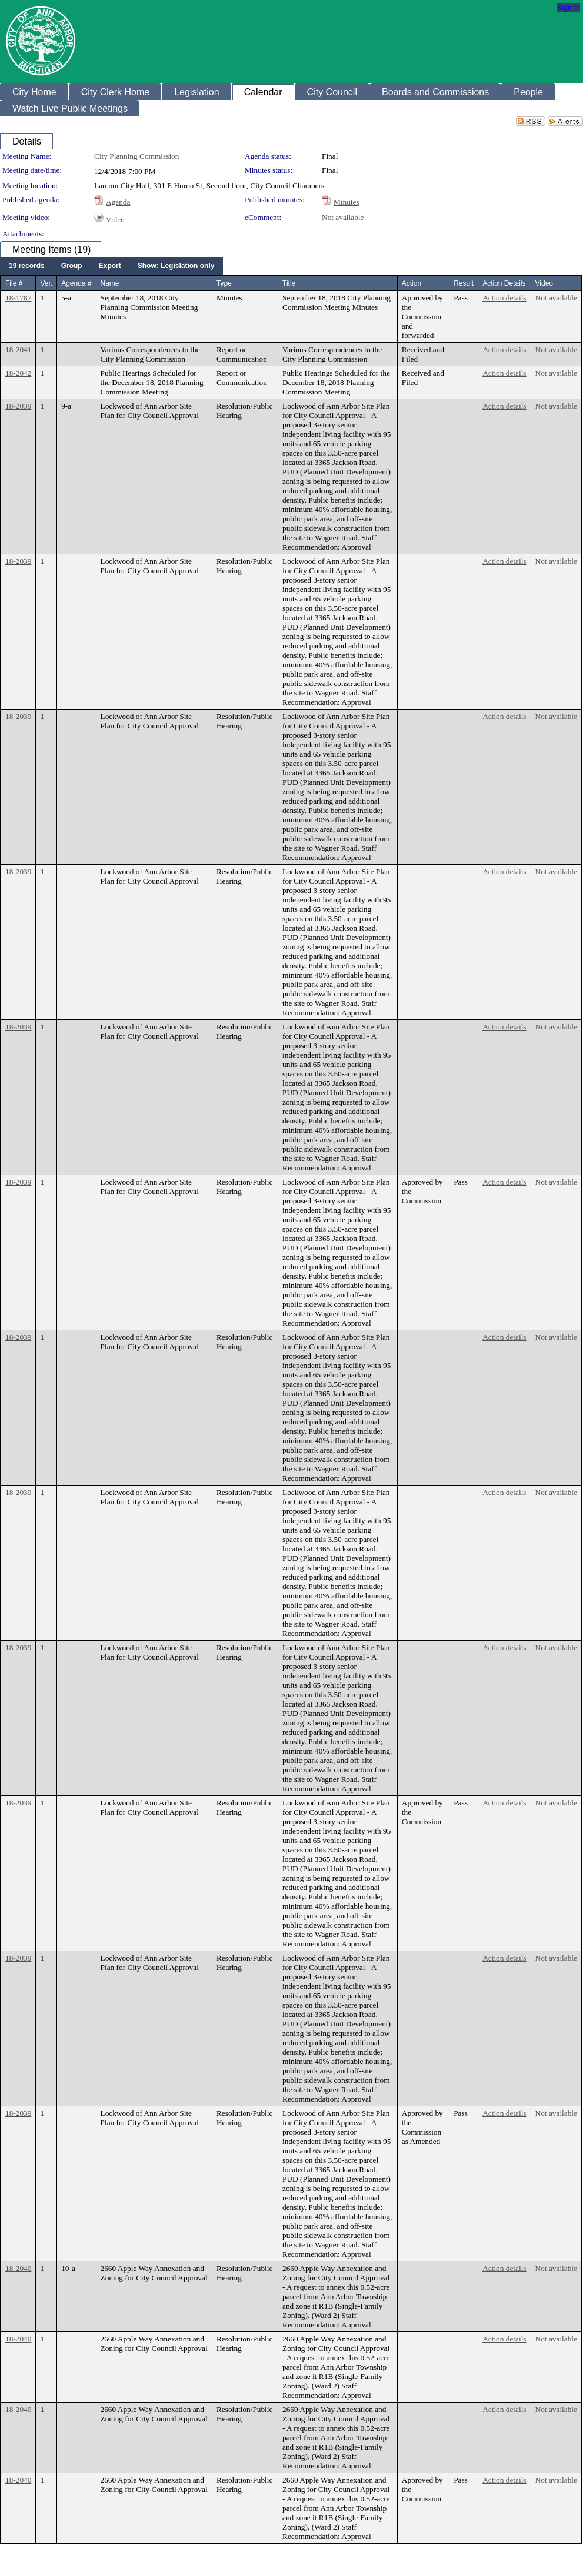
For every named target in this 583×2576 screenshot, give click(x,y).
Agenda (118, 202)
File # (13, 283)
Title (288, 283)
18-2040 (18, 2268)
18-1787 (18, 297)
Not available (343, 217)
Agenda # (76, 283)
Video (115, 219)
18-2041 (18, 349)
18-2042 (18, 373)
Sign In (568, 7)
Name (110, 283)
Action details (504, 297)
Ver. (46, 283)
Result (464, 283)
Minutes (346, 202)
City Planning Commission (136, 156)
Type (224, 283)
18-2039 (18, 406)
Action (411, 283)
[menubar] (111, 266)
